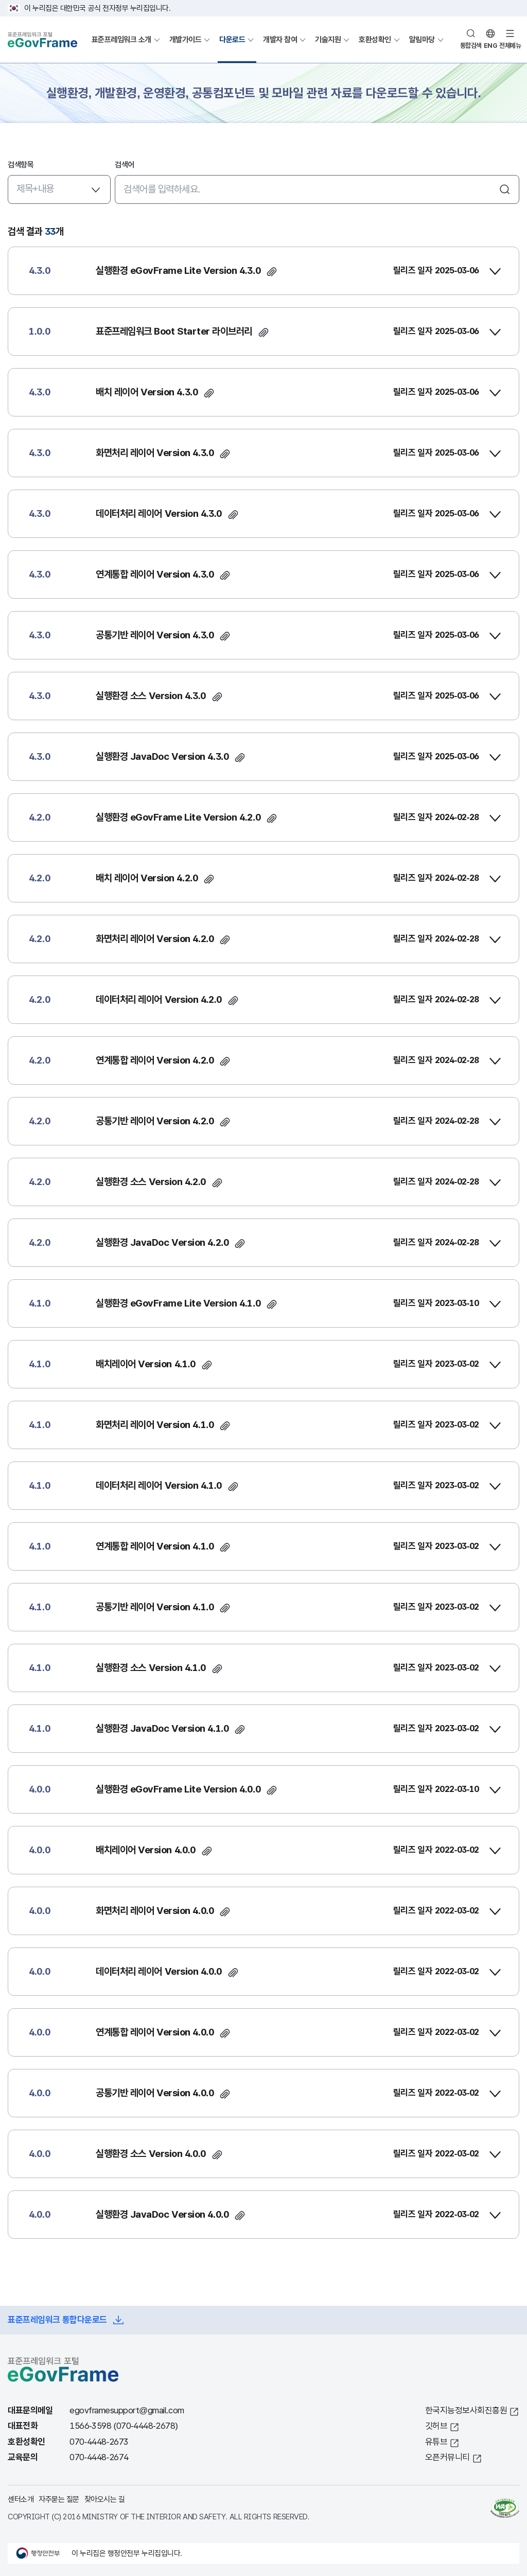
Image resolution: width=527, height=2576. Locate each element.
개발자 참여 (280, 39)
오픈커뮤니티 (447, 2457)
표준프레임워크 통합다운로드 (57, 2320)
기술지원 (328, 39)
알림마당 (422, 39)
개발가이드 (185, 39)
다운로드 (232, 39)
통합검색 (471, 45)
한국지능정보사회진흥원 (466, 2410)
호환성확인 (375, 39)
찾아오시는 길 (104, 2499)
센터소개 (20, 2499)
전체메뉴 (510, 45)
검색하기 (505, 189)
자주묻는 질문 (59, 2499)
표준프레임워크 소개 (121, 39)
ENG (491, 45)
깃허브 (436, 2426)
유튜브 (436, 2442)
